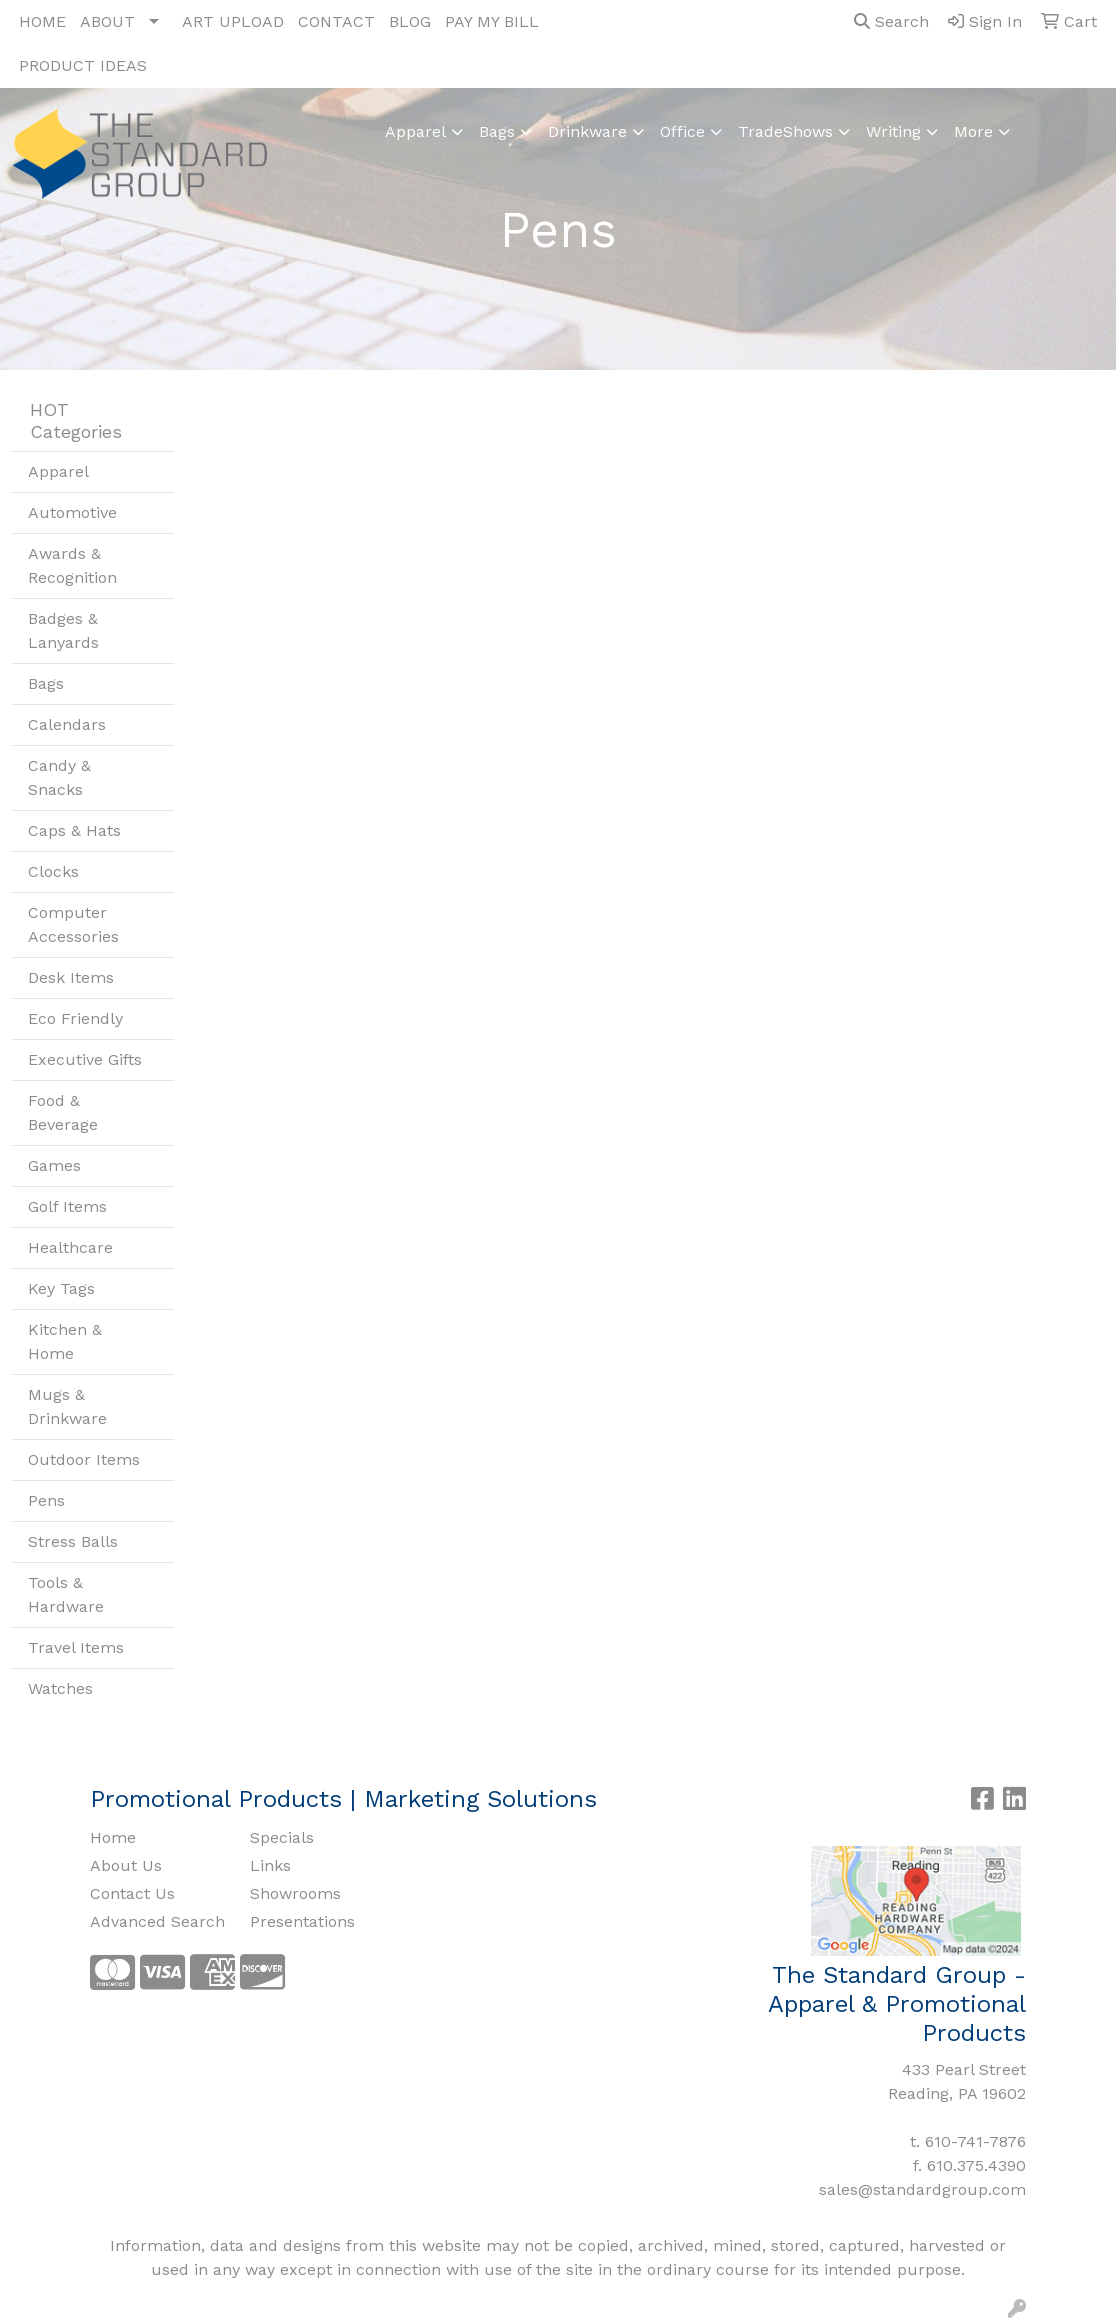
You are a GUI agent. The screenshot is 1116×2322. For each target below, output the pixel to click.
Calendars (67, 724)
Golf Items (67, 1206)
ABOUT (107, 21)
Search (891, 21)
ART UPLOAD (233, 21)
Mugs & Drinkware (67, 1406)
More (973, 131)
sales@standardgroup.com (922, 2189)
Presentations (302, 1921)
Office (682, 131)
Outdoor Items (84, 1459)
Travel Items (76, 1647)
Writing (893, 131)
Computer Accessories (73, 924)
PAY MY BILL (492, 21)
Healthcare (70, 1247)
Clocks (53, 871)
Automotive (72, 512)
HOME (42, 21)
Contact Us (132, 1893)
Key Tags (61, 1288)
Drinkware (587, 131)
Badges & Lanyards (63, 630)
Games (54, 1165)
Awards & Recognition (72, 565)
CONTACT (336, 21)
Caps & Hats (74, 830)
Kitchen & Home (65, 1341)
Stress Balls (73, 1541)
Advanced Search (157, 1921)
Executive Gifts (85, 1059)
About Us (126, 1865)
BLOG (410, 21)
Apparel (415, 131)
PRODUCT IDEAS (83, 65)
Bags (497, 131)
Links (270, 1865)
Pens (46, 1500)
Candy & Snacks (59, 777)
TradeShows (785, 131)
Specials (282, 1837)
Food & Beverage (63, 1112)
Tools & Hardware (66, 1594)
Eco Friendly (75, 1018)
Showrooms (295, 1893)
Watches (60, 1688)
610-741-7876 (975, 2141)
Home (113, 1837)
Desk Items (71, 977)
